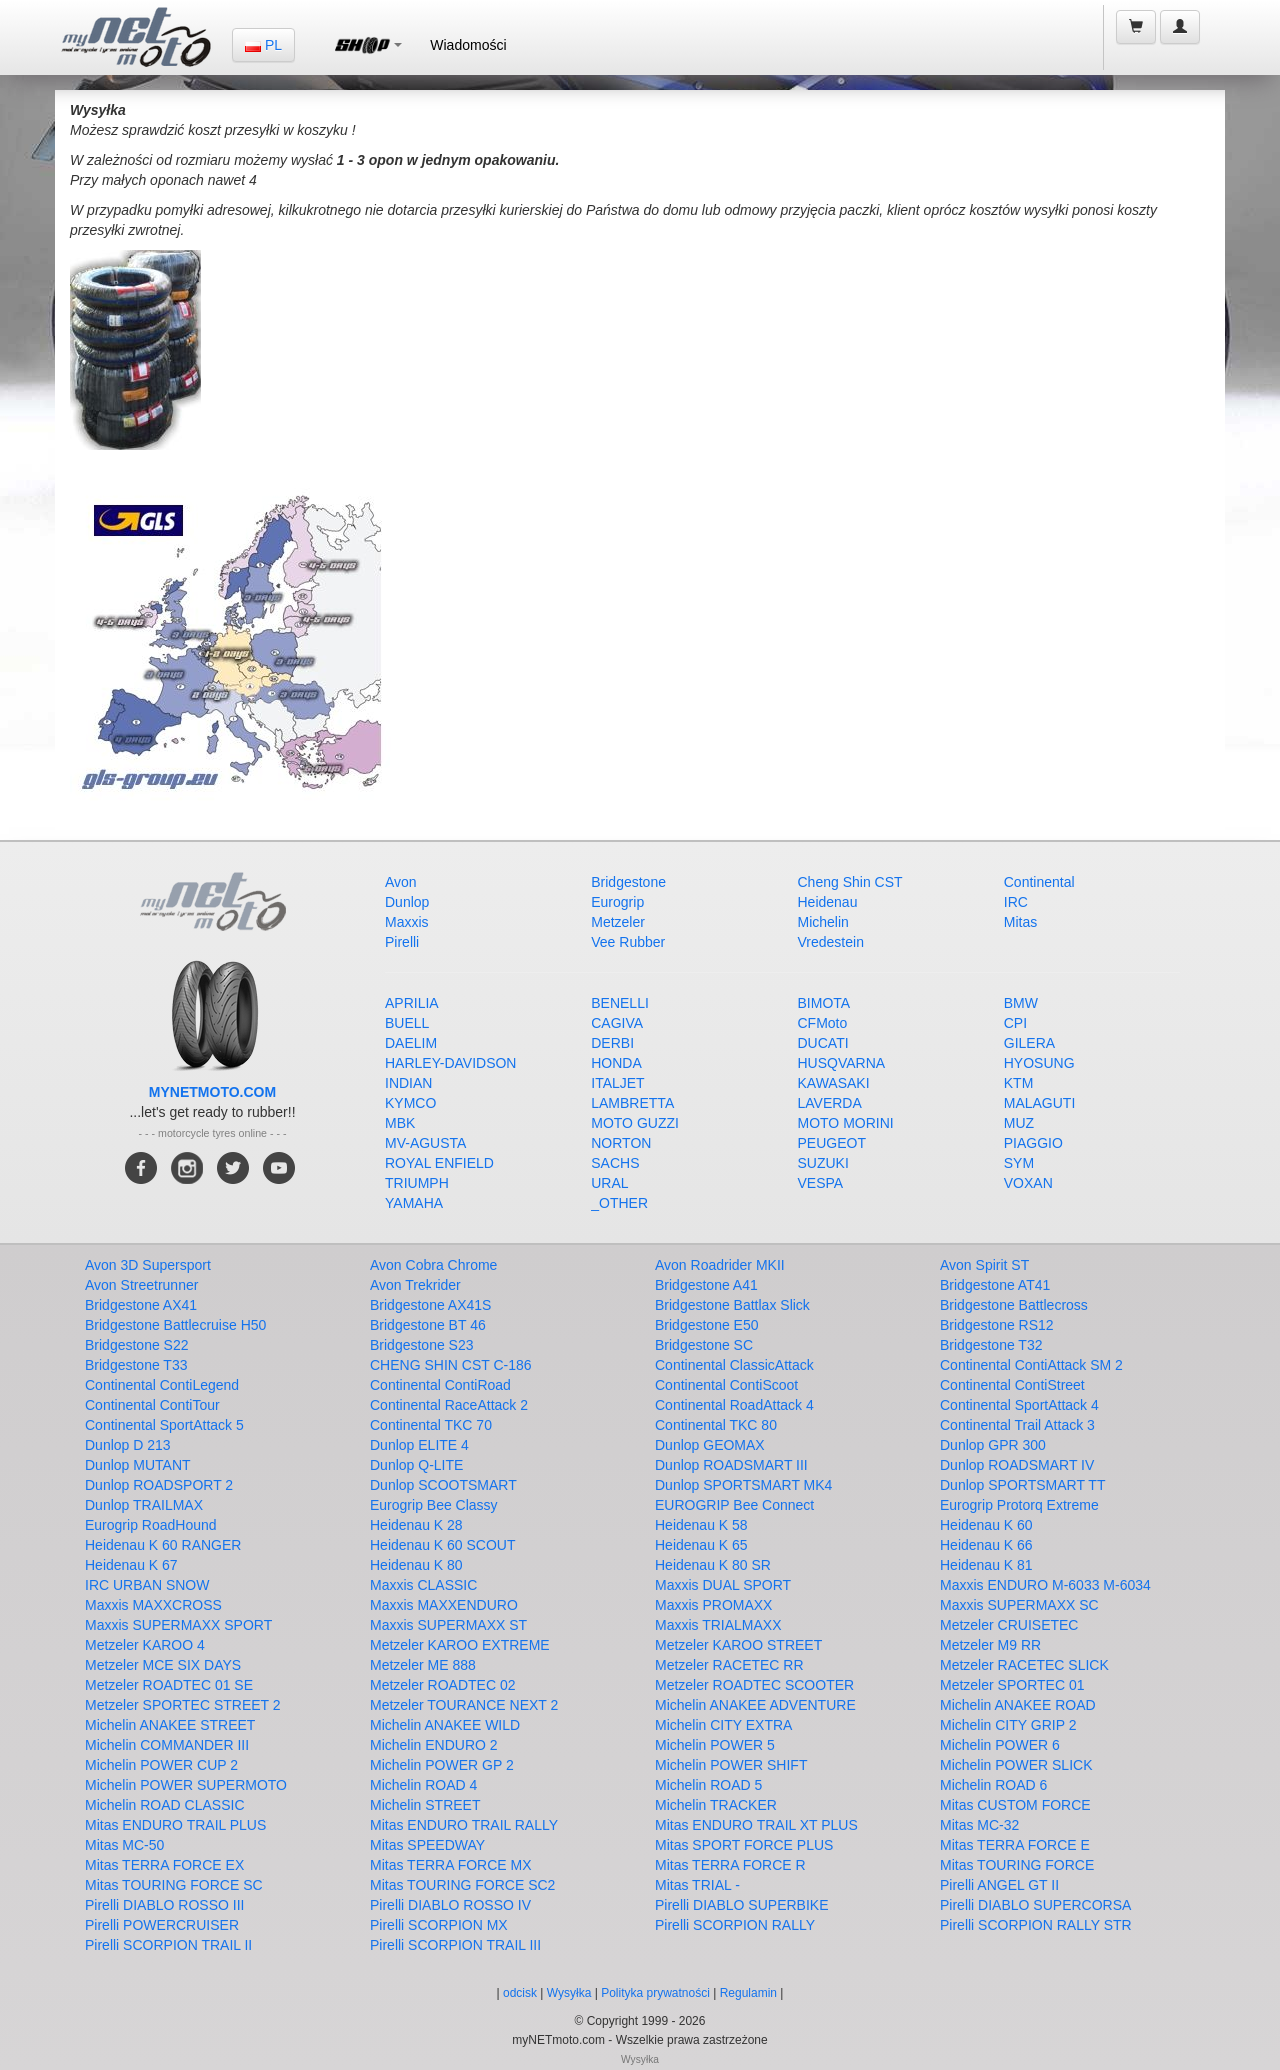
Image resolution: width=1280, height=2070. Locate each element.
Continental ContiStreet (1012, 1385)
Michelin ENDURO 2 (434, 1745)
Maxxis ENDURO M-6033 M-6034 (1045, 1585)
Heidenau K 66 (986, 1545)
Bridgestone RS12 (997, 1325)
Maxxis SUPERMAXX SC (1019, 1605)
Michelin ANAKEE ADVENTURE (755, 1705)
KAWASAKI (834, 1083)
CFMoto (823, 1023)
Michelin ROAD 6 (993, 1785)
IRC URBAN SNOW (147, 1585)
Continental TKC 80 (716, 1425)
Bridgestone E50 (707, 1325)
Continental (1039, 882)
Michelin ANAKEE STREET (170, 1725)
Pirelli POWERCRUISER (162, 1925)
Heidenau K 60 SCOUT (443, 1545)
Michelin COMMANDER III (167, 1745)
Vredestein (831, 942)
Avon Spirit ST (984, 1265)
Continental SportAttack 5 (164, 1425)
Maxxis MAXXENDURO (444, 1605)
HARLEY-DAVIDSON (450, 1063)
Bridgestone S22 (137, 1345)
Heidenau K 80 (416, 1565)
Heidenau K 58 (701, 1525)
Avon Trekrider (415, 1285)
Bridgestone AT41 (995, 1285)
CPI (1015, 1023)
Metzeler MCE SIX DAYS (163, 1665)
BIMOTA (824, 1003)
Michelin (823, 922)
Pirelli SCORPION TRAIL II (168, 1945)
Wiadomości (468, 45)
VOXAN (1028, 1183)
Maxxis (407, 922)
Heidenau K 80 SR (713, 1565)
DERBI (612, 1043)
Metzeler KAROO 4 (145, 1645)
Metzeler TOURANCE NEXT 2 (464, 1705)
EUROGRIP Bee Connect (734, 1505)
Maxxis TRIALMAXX (718, 1625)
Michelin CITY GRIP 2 (1008, 1725)
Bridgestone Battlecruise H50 (175, 1325)
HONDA (616, 1063)
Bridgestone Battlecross (1014, 1305)
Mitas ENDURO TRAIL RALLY (464, 1825)
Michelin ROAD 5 (708, 1785)
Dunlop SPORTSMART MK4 (743, 1485)
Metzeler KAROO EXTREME (460, 1645)
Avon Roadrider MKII (720, 1265)
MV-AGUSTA (425, 1143)
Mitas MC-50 (124, 1845)
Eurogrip (617, 902)
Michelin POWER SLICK (1016, 1765)
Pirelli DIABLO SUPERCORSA (1035, 1905)
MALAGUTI (1040, 1103)
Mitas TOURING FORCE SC (174, 1885)
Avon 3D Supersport (148, 1265)
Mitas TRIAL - (697, 1885)
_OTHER (619, 1203)
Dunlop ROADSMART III (731, 1465)
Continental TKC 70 (431, 1425)
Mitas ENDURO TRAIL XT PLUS (756, 1825)
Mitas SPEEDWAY (427, 1845)
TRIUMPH (417, 1183)
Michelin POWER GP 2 (442, 1765)
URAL (609, 1183)
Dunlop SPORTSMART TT (1022, 1485)
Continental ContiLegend (162, 1385)
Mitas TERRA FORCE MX (451, 1865)
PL (263, 45)
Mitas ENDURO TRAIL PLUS (175, 1825)
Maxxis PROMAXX (713, 1605)
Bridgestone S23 (422, 1345)
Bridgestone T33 (136, 1365)
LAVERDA (830, 1103)
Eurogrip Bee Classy (434, 1505)
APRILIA (412, 1003)
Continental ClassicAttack (734, 1365)
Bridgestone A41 (706, 1285)
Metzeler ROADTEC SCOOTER (754, 1685)
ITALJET (617, 1083)
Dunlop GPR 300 (993, 1445)
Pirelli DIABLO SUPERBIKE (742, 1905)
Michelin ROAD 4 (423, 1785)
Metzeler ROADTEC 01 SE (169, 1685)
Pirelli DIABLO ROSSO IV (450, 1905)
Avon (401, 882)
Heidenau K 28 (416, 1525)
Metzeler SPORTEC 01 (1012, 1685)
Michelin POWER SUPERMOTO (186, 1785)
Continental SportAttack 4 (1019, 1405)
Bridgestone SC (704, 1345)
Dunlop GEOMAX (710, 1445)
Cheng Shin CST (850, 882)
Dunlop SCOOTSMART (443, 1485)
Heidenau (828, 902)
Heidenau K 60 (986, 1525)
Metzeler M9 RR (990, 1645)
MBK (400, 1123)
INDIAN (408, 1083)
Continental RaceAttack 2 (449, 1405)
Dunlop (407, 902)
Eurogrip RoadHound (151, 1525)
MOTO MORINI (846, 1123)
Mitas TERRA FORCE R (730, 1865)
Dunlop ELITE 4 (419, 1445)
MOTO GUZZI (635, 1123)
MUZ (1019, 1123)
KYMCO (410, 1103)
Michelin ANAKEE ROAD (1018, 1705)
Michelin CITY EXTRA (723, 1725)
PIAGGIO (1033, 1143)
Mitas (1020, 922)
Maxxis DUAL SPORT (723, 1585)
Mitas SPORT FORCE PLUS (744, 1845)
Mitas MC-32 (979, 1825)
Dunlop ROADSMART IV (1017, 1465)
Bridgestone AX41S (430, 1305)
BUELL (407, 1023)
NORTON (621, 1143)
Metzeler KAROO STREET (738, 1645)
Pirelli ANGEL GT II (999, 1885)
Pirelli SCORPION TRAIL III (455, 1945)
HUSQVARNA (842, 1063)
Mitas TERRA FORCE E (1015, 1845)
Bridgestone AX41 (141, 1305)
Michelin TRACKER (716, 1805)
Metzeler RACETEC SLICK (1024, 1665)
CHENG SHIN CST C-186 (451, 1365)
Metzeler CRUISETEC (1009, 1625)
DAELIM (411, 1043)
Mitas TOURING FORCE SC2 (462, 1885)
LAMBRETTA (632, 1103)
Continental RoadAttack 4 (734, 1405)
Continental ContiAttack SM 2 (1031, 1365)
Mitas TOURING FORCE (1017, 1865)
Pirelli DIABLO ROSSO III (164, 1905)
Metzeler (618, 922)
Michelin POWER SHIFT (731, 1765)
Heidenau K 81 (986, 1565)
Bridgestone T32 (991, 1345)
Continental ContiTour (152, 1405)
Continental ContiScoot (726, 1385)
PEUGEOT (832, 1143)
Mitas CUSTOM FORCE (1015, 1805)
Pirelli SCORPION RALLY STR (1036, 1925)
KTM (1019, 1083)
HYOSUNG (1039, 1063)
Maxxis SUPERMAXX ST (448, 1625)
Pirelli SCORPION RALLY (735, 1925)
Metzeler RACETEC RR (729, 1665)
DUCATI (823, 1043)
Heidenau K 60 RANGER (163, 1545)
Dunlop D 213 (128, 1445)
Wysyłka (571, 1993)
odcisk (520, 1993)
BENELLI (620, 1003)
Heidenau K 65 (701, 1545)
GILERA (1029, 1043)
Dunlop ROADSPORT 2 (159, 1485)
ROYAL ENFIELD (439, 1163)
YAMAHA (414, 1203)
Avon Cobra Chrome (433, 1265)
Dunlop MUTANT (138, 1465)
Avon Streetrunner (141, 1285)
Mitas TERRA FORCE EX (164, 1865)
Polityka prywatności (655, 1993)
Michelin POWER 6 (1000, 1745)
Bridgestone (628, 882)
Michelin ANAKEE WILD (445, 1725)
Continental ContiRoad (440, 1385)
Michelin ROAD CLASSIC (165, 1805)
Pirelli (402, 942)
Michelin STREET (425, 1805)
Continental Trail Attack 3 (1017, 1425)
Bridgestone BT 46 (428, 1325)
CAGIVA (617, 1023)
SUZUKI (823, 1163)
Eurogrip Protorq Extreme (1019, 1505)
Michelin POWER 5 (715, 1745)
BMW (1021, 1003)
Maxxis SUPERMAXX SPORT (178, 1625)
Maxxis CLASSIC (423, 1585)
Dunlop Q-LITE (416, 1465)
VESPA (821, 1183)
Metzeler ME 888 (423, 1665)
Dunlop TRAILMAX (144, 1505)
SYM (1019, 1163)
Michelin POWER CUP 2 (161, 1765)
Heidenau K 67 (131, 1565)
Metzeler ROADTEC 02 (442, 1685)
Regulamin (748, 1993)
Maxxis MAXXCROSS (153, 1605)
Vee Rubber (628, 942)
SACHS (615, 1163)
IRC (1016, 902)
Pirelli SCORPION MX (439, 1925)
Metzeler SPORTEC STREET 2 (183, 1705)
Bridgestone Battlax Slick (732, 1305)
